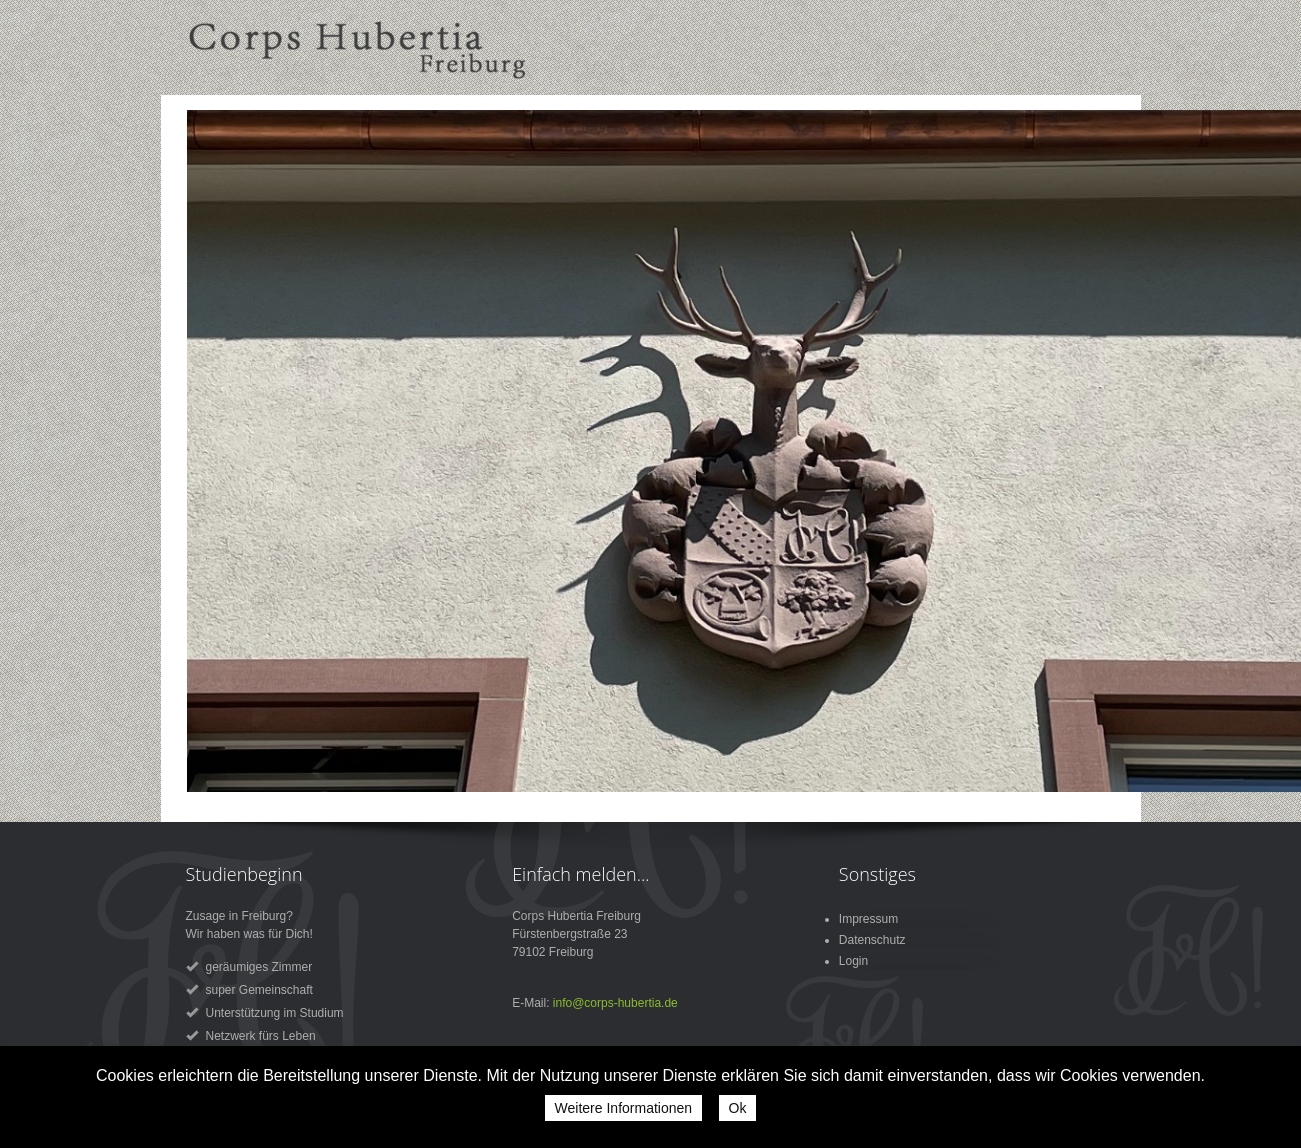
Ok (738, 1108)
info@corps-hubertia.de (615, 1003)
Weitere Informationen (623, 1108)
